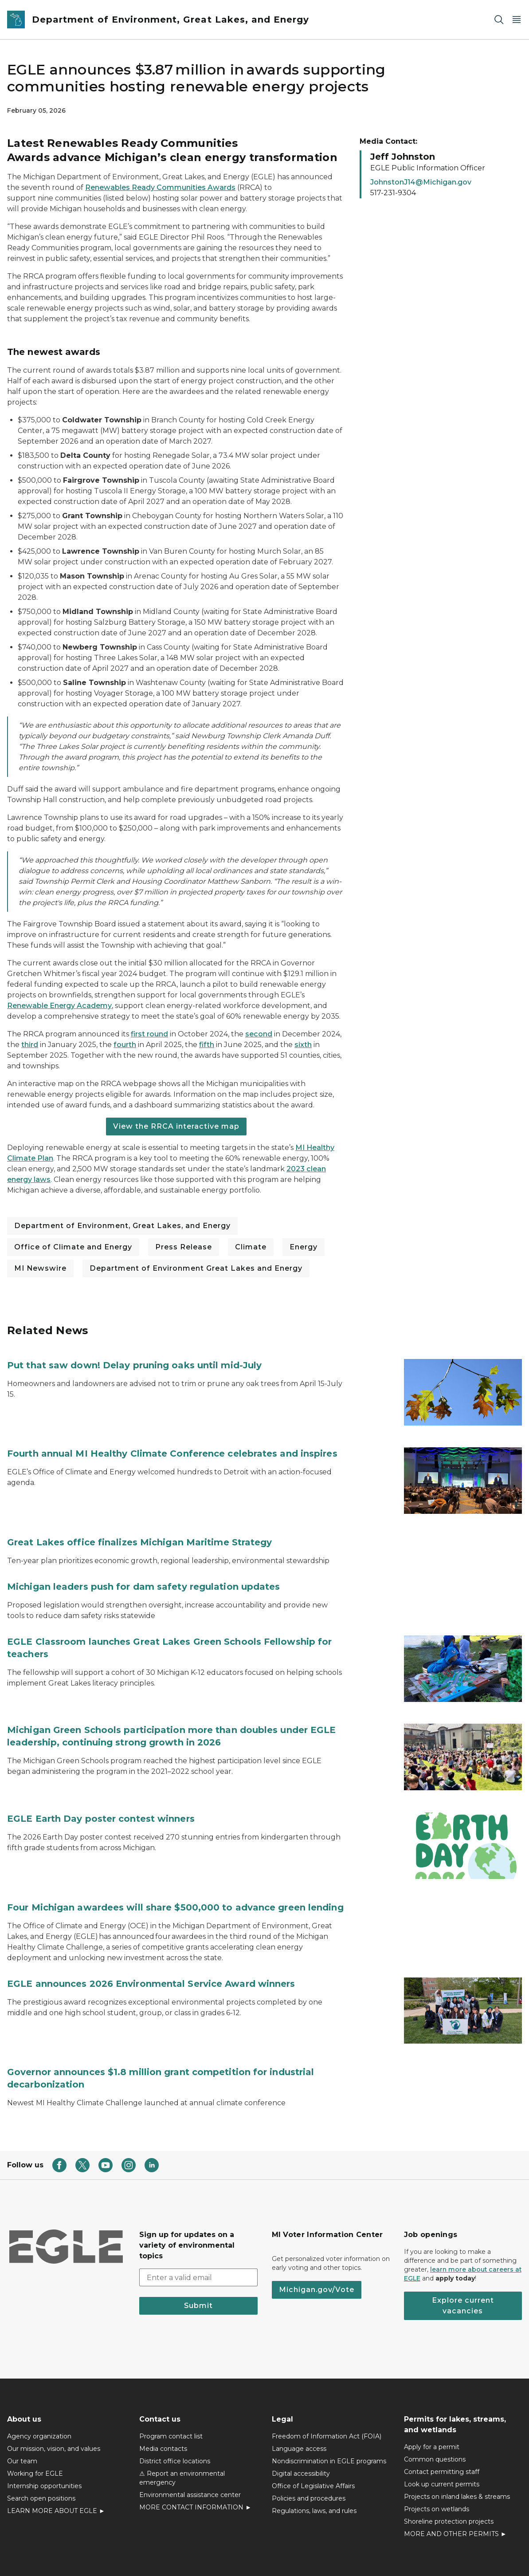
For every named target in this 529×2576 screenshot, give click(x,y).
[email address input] (198, 2230)
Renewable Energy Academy (59, 1005)
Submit (198, 2258)
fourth (125, 1044)
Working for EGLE (35, 2426)
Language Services (402, 2552)
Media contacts (163, 2401)
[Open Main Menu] (516, 19)
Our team (22, 2414)
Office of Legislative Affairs (313, 2438)
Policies (155, 2553)
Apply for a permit (431, 2399)
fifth (206, 1044)
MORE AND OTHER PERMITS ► (455, 2486)
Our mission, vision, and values (53, 2401)
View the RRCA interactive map (176, 1126)
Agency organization (39, 2389)
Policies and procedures (308, 2451)
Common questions (435, 2412)
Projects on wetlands (436, 2462)
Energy (303, 1247)
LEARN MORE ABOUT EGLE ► (56, 2463)
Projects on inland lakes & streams (457, 2449)
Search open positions (41, 2451)
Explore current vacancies (463, 2258)
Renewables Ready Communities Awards (160, 187)
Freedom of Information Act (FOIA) (326, 2389)
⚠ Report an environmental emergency (182, 2430)
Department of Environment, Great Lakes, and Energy (122, 1225)
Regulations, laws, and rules (314, 2463)
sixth (303, 1044)
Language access (299, 2401)
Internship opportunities (44, 2438)
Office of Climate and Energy (73, 1247)
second (258, 1034)
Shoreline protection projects (449, 2474)
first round (149, 1034)
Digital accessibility (301, 2426)
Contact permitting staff (441, 2424)
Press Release (183, 1247)
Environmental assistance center (190, 2447)
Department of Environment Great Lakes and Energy (196, 1268)
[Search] (499, 19)
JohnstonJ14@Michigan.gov (420, 182)
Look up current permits (441, 2437)
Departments (354, 2553)
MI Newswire (40, 1268)
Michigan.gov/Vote (316, 2242)
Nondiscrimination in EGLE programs (329, 2414)
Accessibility (197, 2553)
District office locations (174, 2414)
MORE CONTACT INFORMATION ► (195, 2460)
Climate (250, 1247)
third (29, 1044)
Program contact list (171, 2389)
